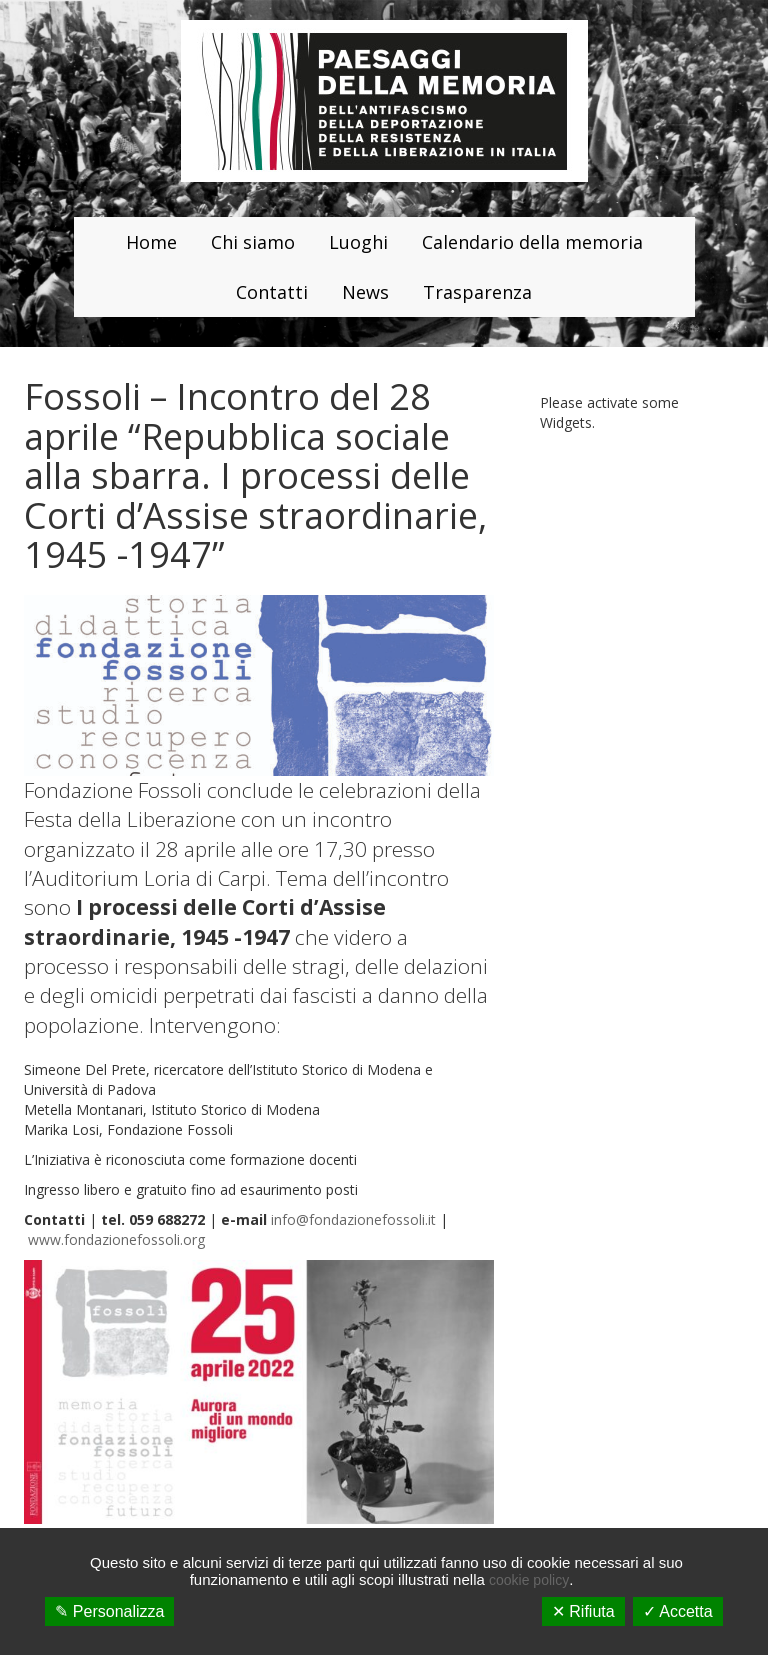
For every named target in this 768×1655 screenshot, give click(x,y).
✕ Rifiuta (583, 1611)
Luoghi (358, 242)
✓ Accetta (678, 1611)
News (365, 292)
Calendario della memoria (532, 242)
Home (151, 242)
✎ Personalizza (109, 1611)
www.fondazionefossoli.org (116, 1239)
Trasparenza (477, 292)
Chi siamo (253, 242)
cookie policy (529, 1580)
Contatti (272, 292)
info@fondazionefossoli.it (353, 1219)
